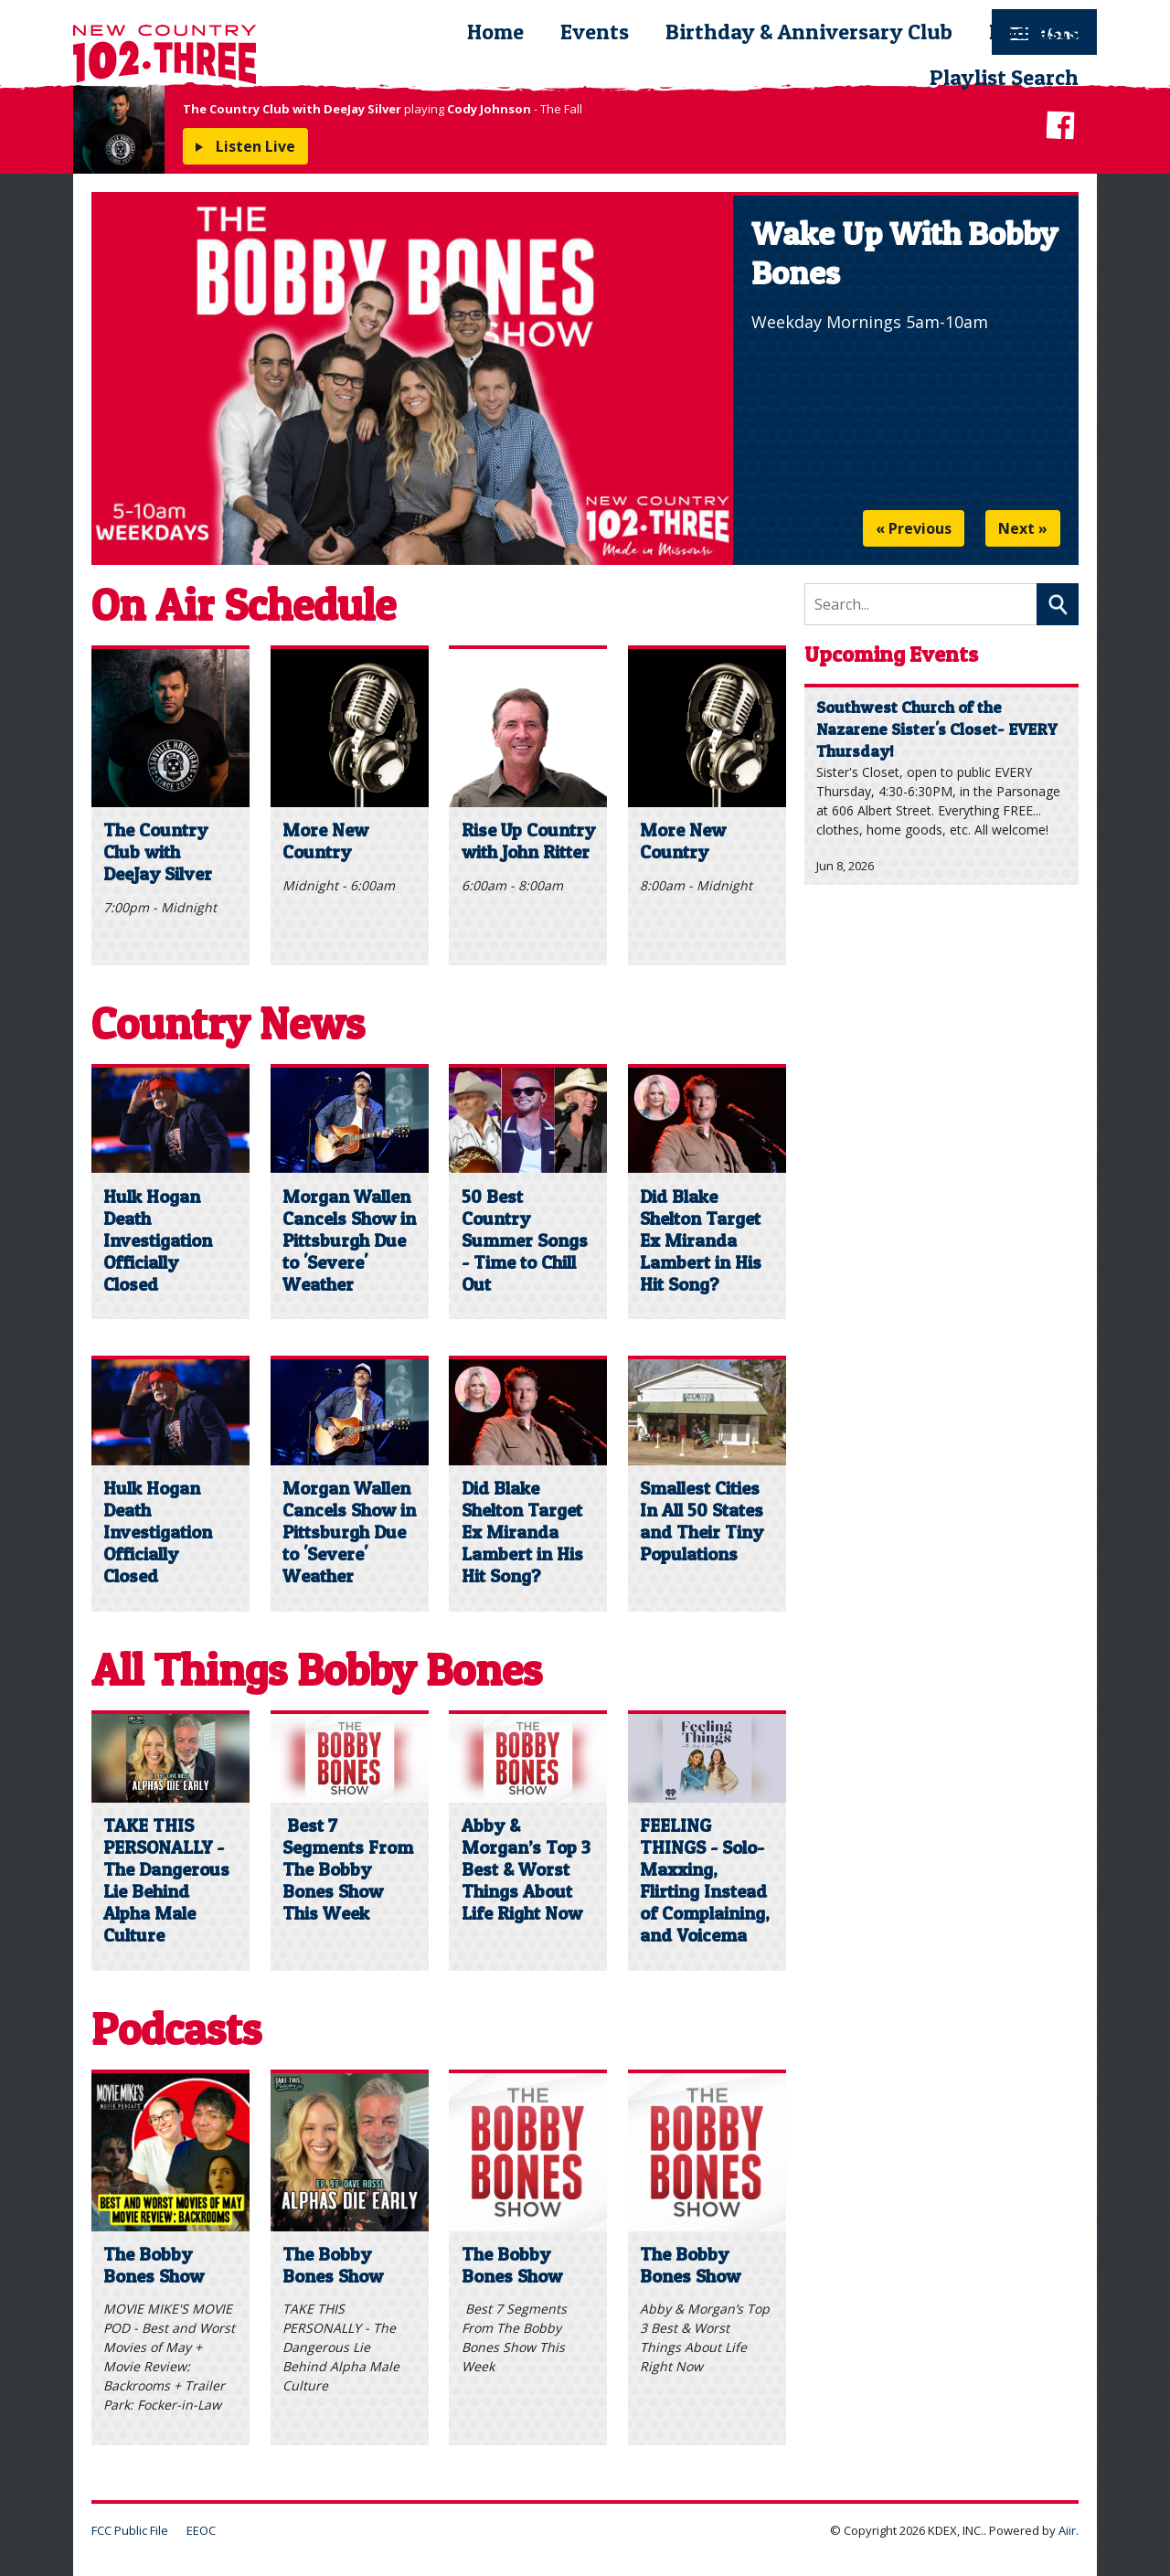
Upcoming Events (891, 654)
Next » (1023, 528)
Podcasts (1034, 31)
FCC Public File (129, 2530)
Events (594, 31)
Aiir (1067, 2530)
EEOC (201, 2530)
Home (495, 31)
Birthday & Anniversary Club (808, 31)
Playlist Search (1004, 77)
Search (1058, 604)
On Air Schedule (243, 605)
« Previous (914, 528)
